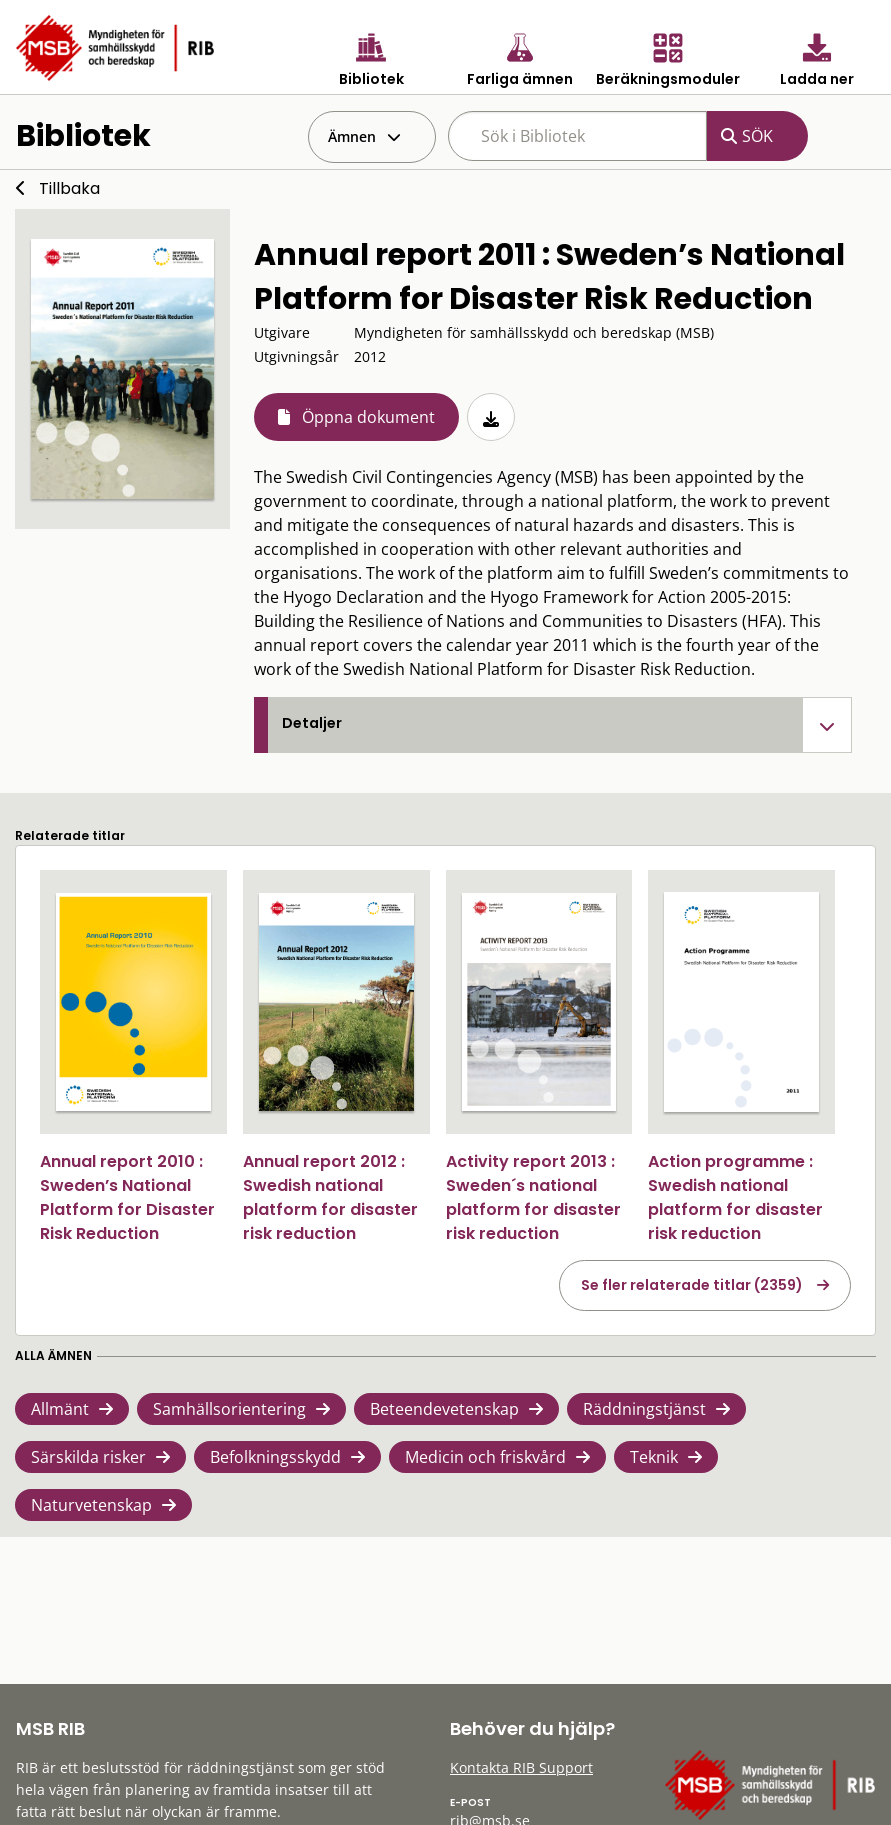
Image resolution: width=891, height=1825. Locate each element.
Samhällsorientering (229, 1409)
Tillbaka (69, 188)
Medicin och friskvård (485, 1457)
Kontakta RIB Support (521, 1767)
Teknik (654, 1457)
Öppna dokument (368, 417)
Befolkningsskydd (275, 1457)
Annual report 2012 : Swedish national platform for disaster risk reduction (330, 1197)
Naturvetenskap (91, 1505)
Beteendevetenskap (444, 1409)
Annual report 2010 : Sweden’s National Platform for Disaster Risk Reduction (127, 1197)
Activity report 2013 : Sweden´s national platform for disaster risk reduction (533, 1197)
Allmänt (60, 1409)
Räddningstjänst (644, 1409)
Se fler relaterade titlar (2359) (692, 1285)
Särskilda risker (88, 1457)
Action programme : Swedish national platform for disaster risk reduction (735, 1197)
